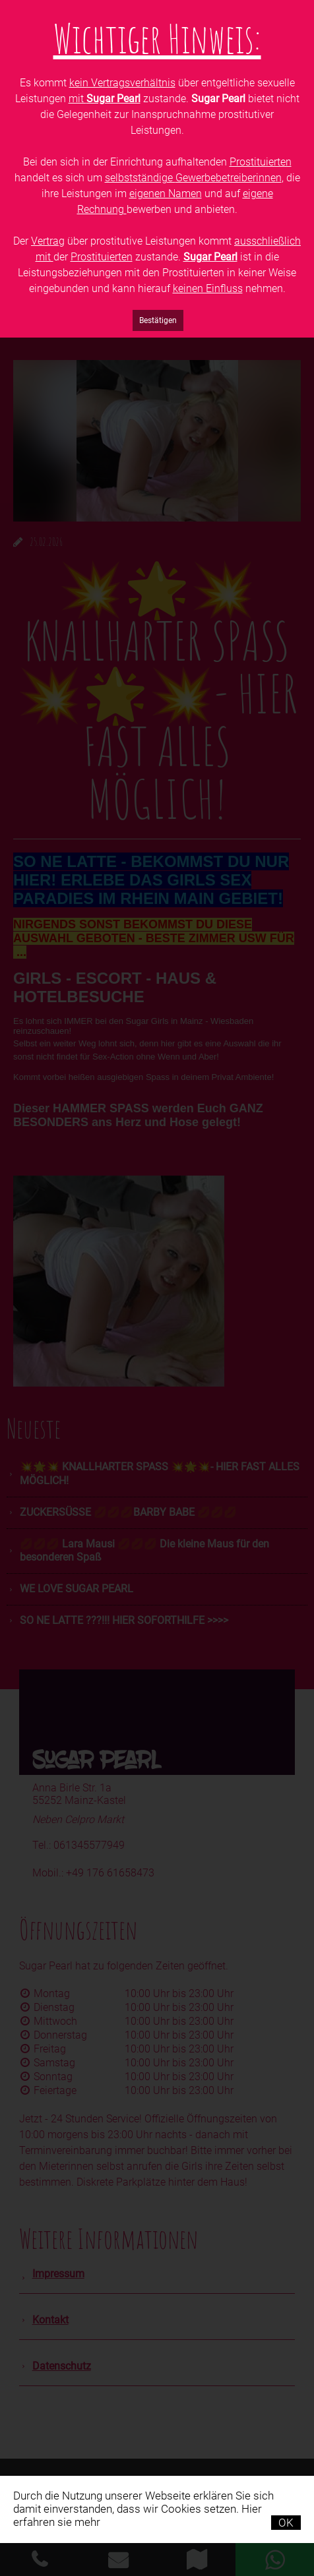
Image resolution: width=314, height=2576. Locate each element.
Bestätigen (158, 320)
